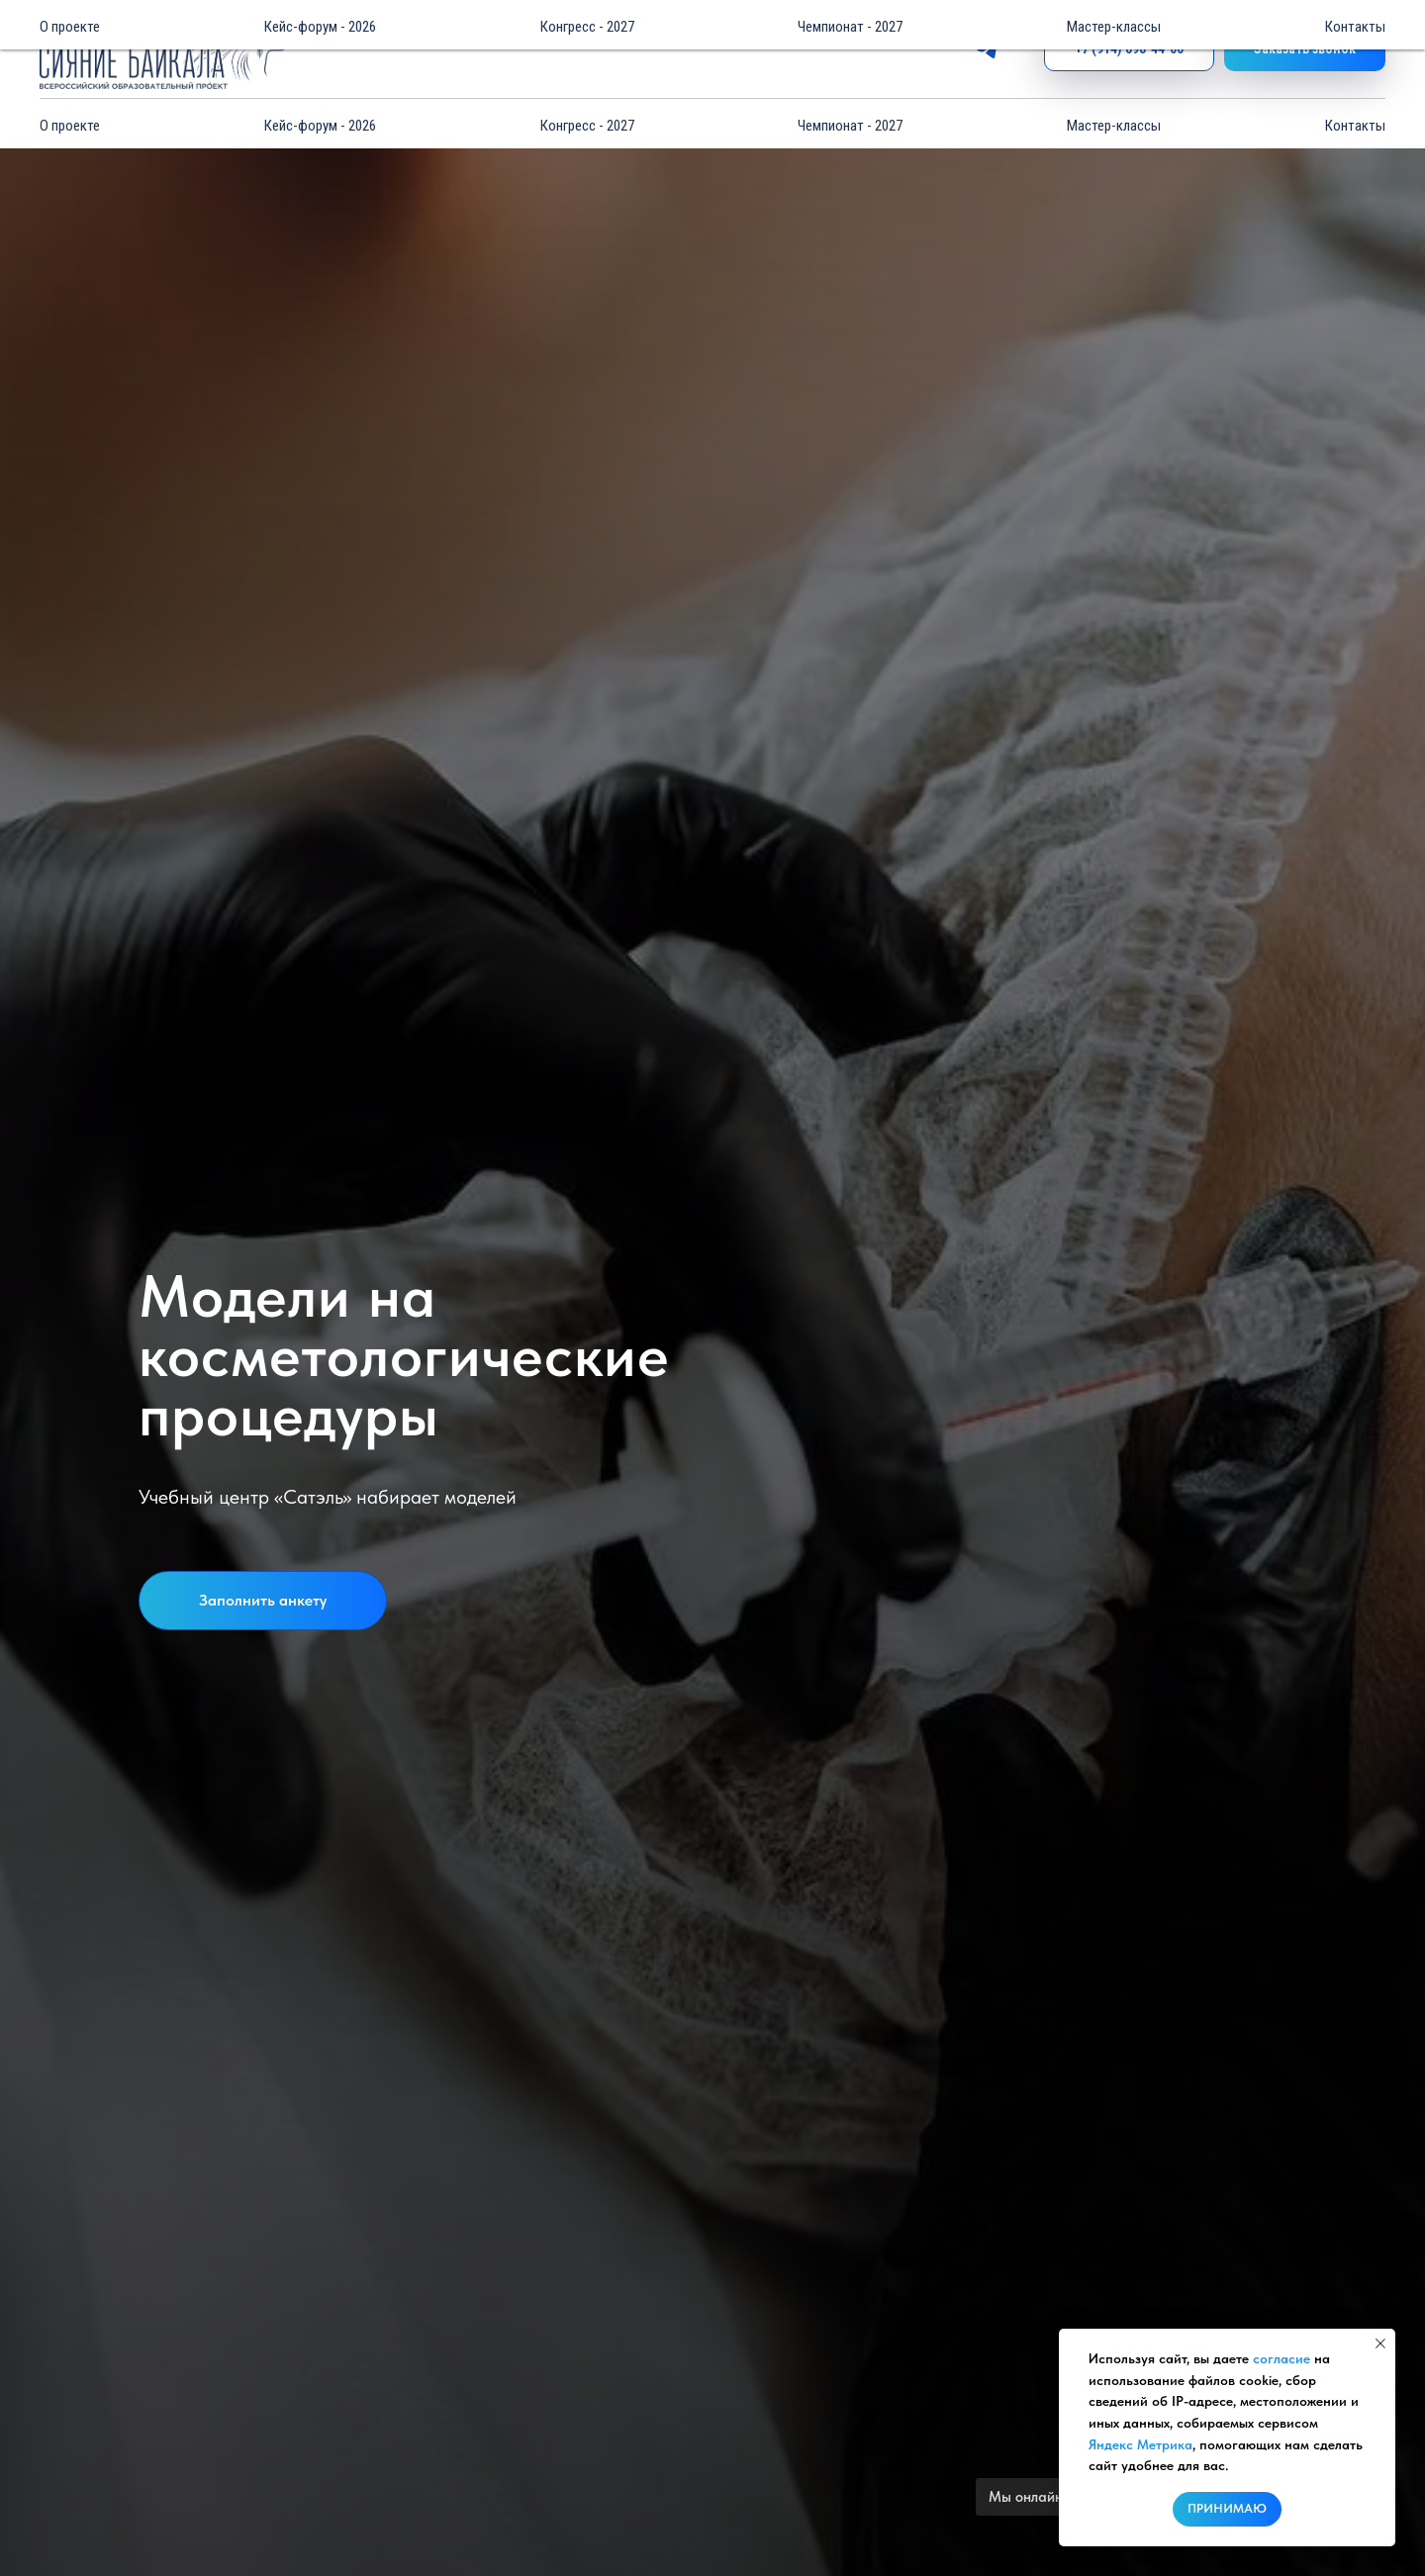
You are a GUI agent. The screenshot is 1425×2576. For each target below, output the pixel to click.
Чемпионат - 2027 (850, 126)
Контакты (1355, 126)
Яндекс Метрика (1140, 2444)
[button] (1304, 50)
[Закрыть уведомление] (1380, 2343)
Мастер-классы (1114, 126)
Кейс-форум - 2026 (320, 126)
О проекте (70, 126)
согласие (1281, 2358)
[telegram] (987, 50)
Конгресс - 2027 (587, 126)
